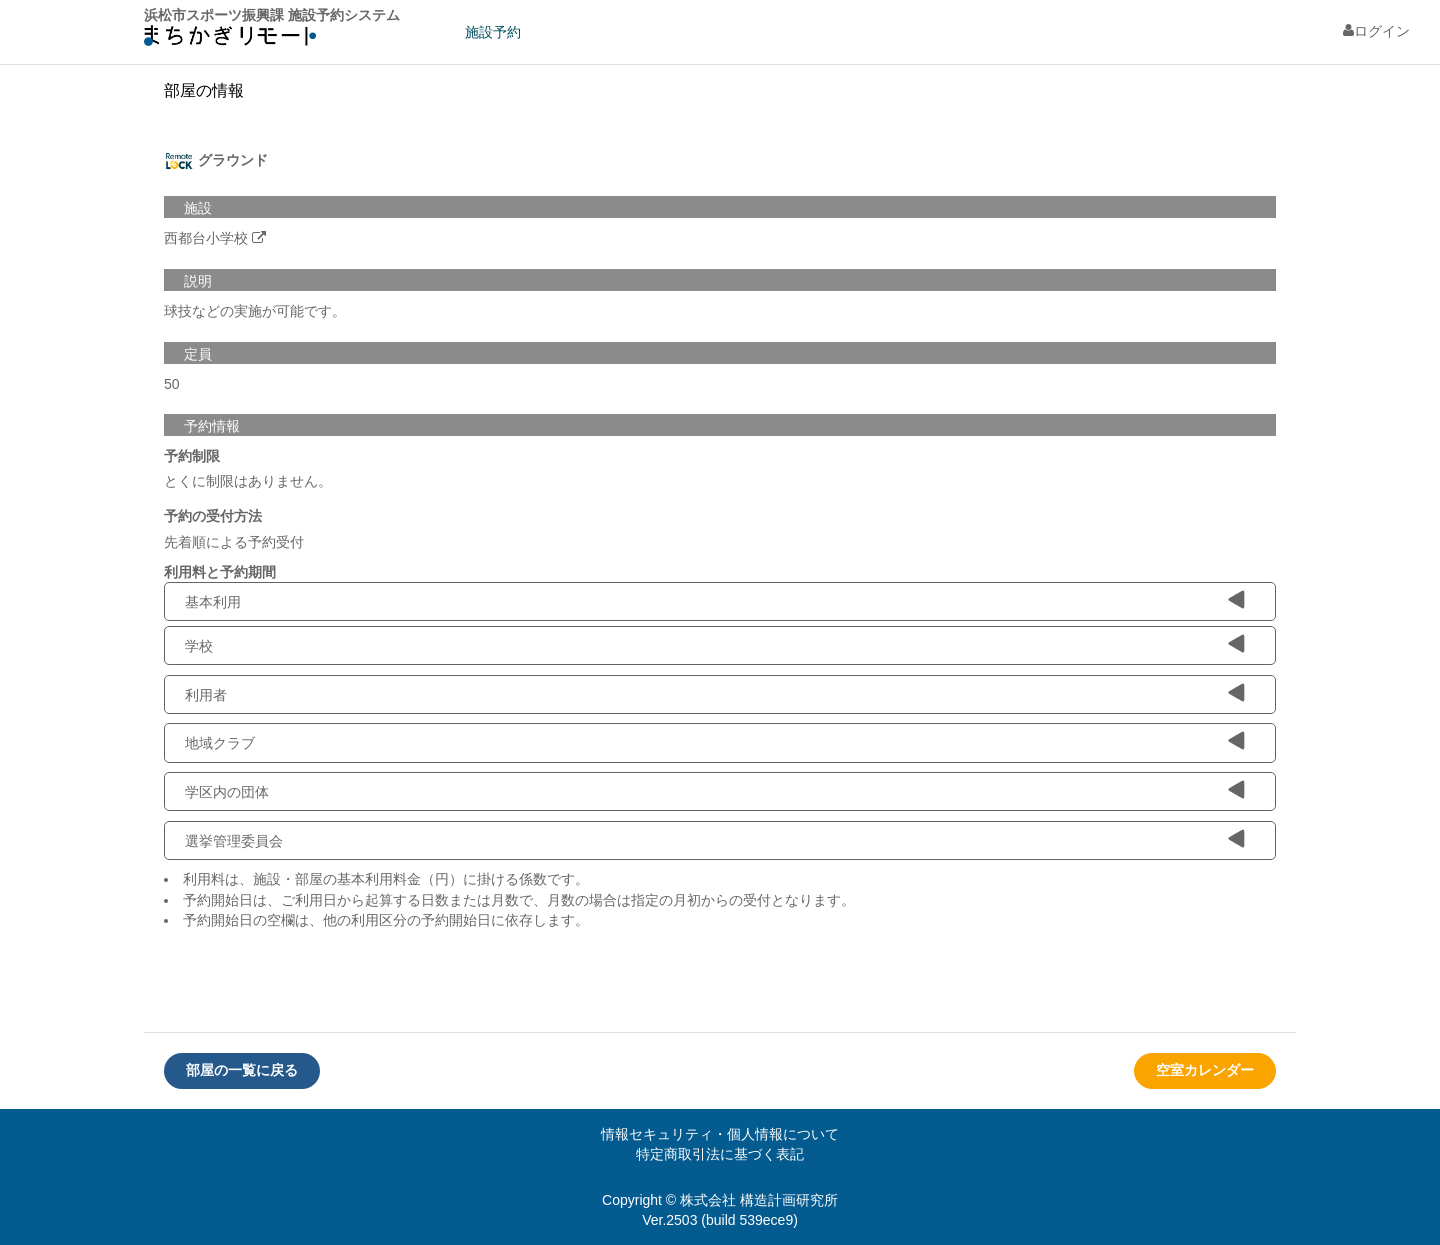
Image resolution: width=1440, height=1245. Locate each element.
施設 (198, 208)
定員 (198, 354)
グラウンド (216, 161)
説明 (198, 281)
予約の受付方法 (213, 516)
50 (172, 384)
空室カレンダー (1205, 1070)
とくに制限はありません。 (248, 481)
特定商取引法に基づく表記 (720, 1154)
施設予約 (493, 32)
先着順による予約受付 (234, 542)
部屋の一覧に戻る (242, 1070)
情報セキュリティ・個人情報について (720, 1134)
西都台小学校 (206, 238)
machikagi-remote (230, 40)
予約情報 (212, 426)
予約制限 (192, 456)
